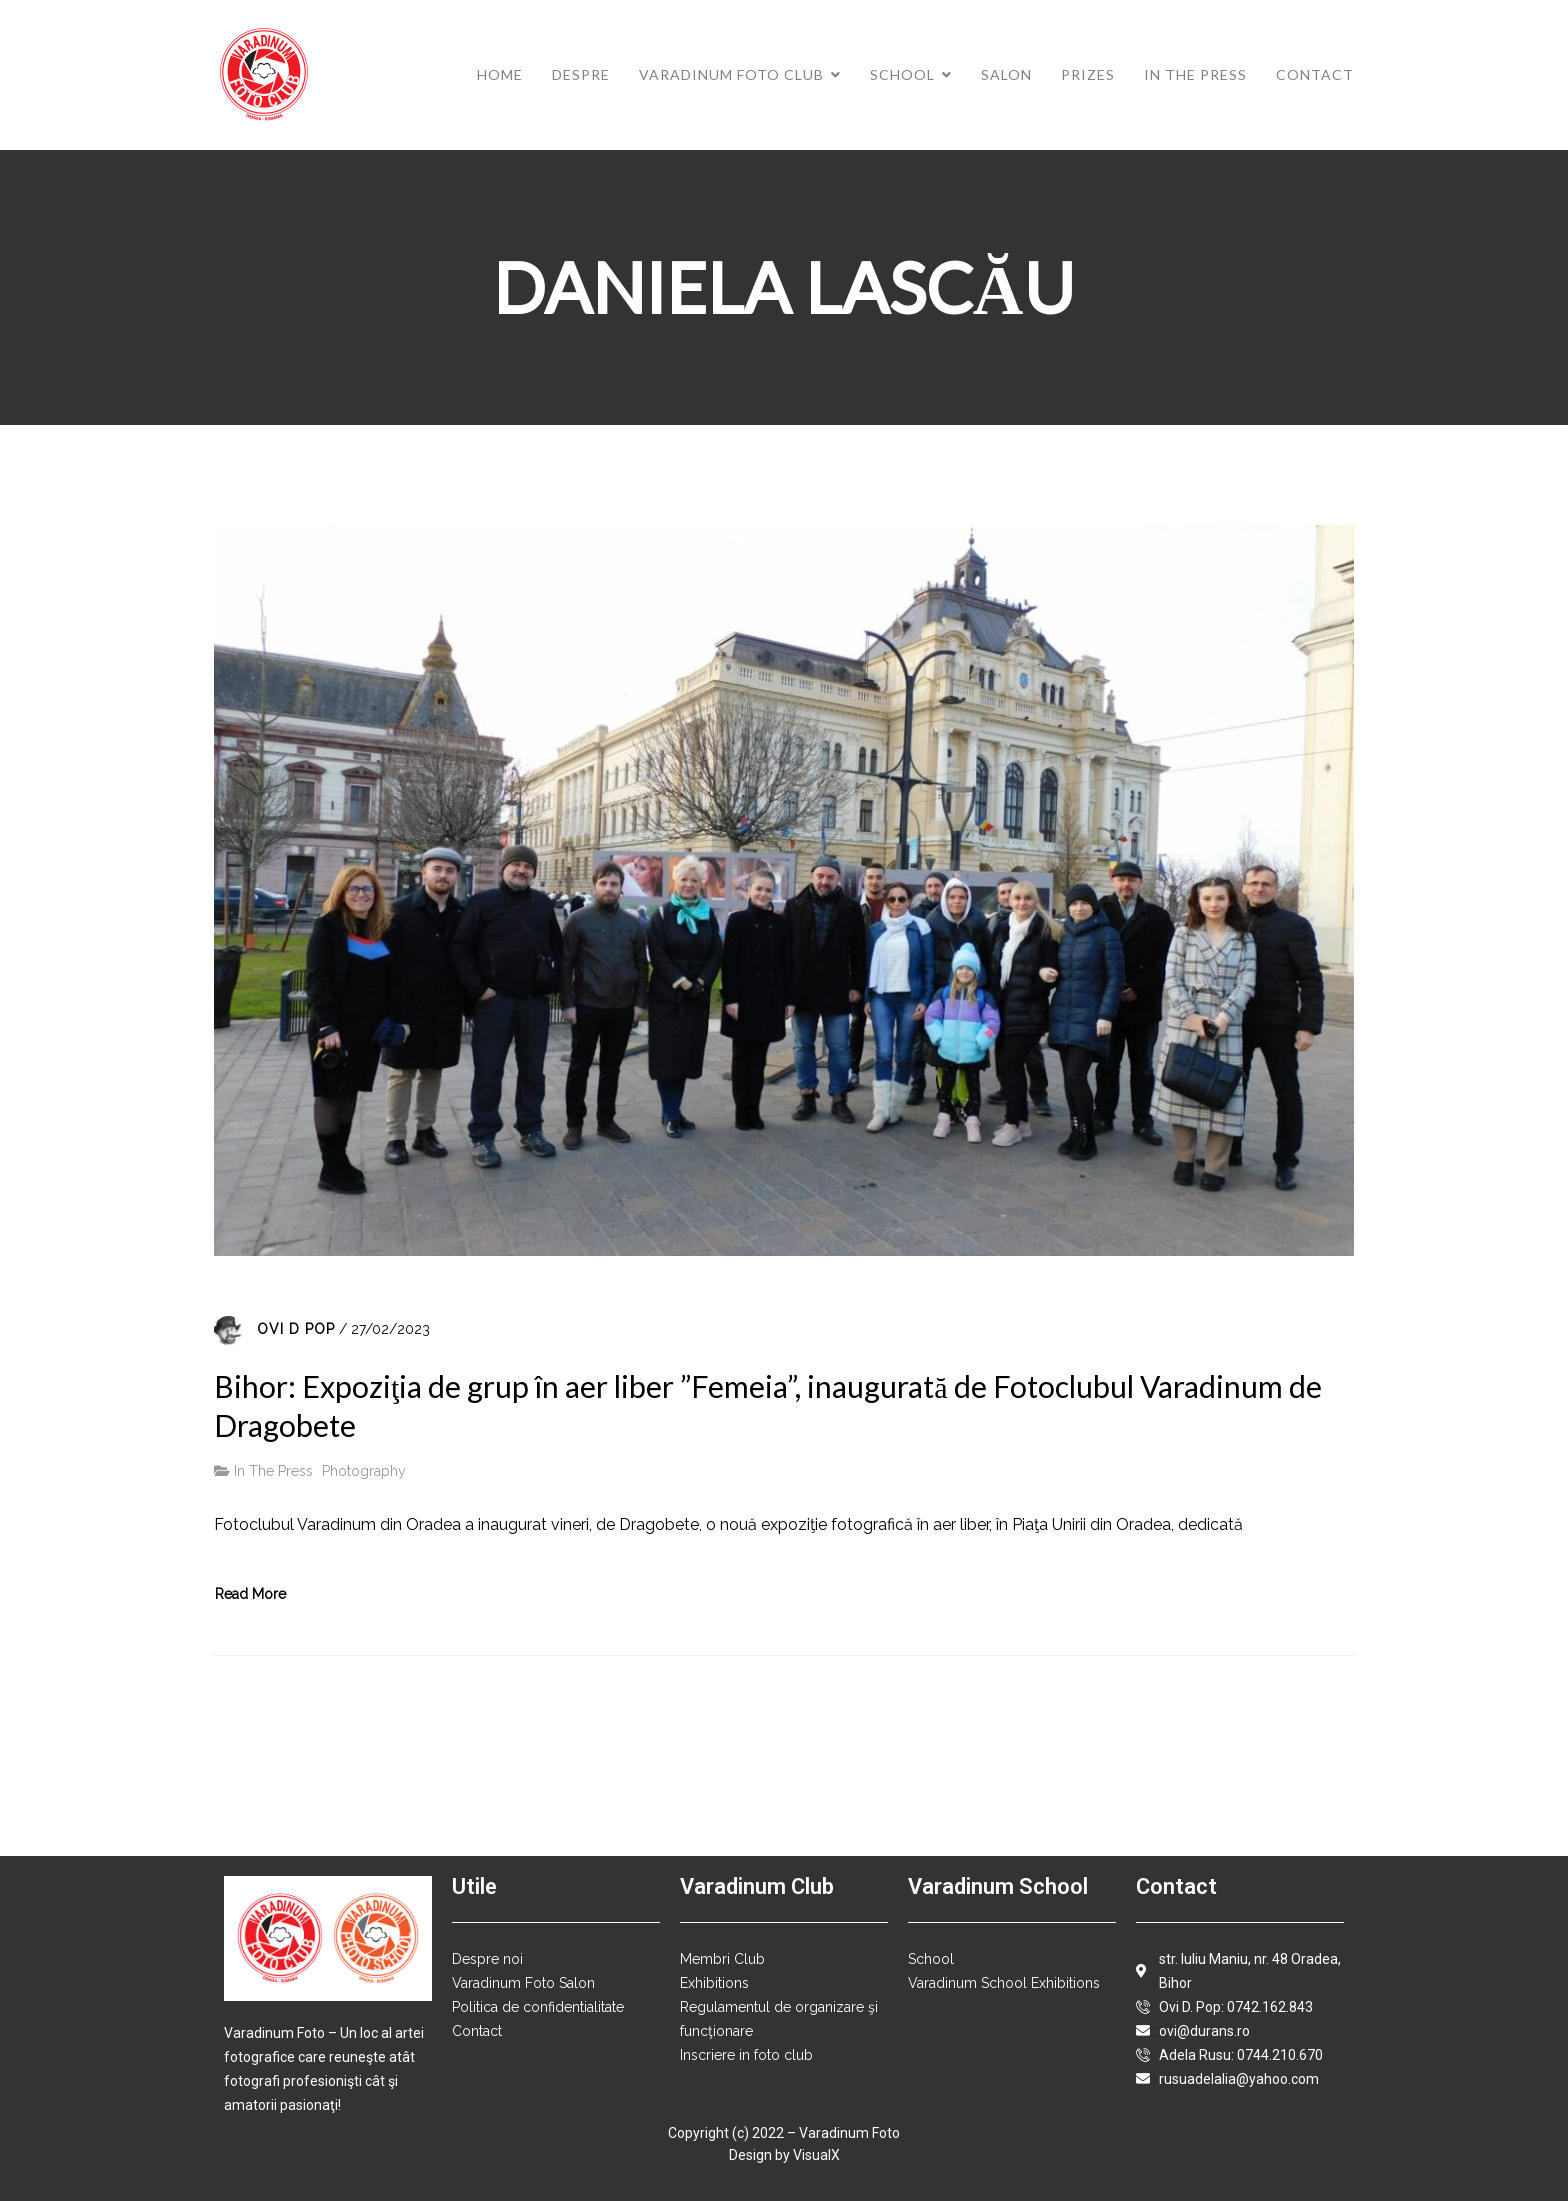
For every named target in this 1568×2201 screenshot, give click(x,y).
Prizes (1088, 74)
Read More (250, 1594)
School (902, 74)
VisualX (816, 2155)
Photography (364, 1471)
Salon (1006, 74)
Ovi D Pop (296, 1329)
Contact (1315, 74)
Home (500, 74)
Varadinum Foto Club (731, 74)
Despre (581, 74)
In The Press (1195, 74)
